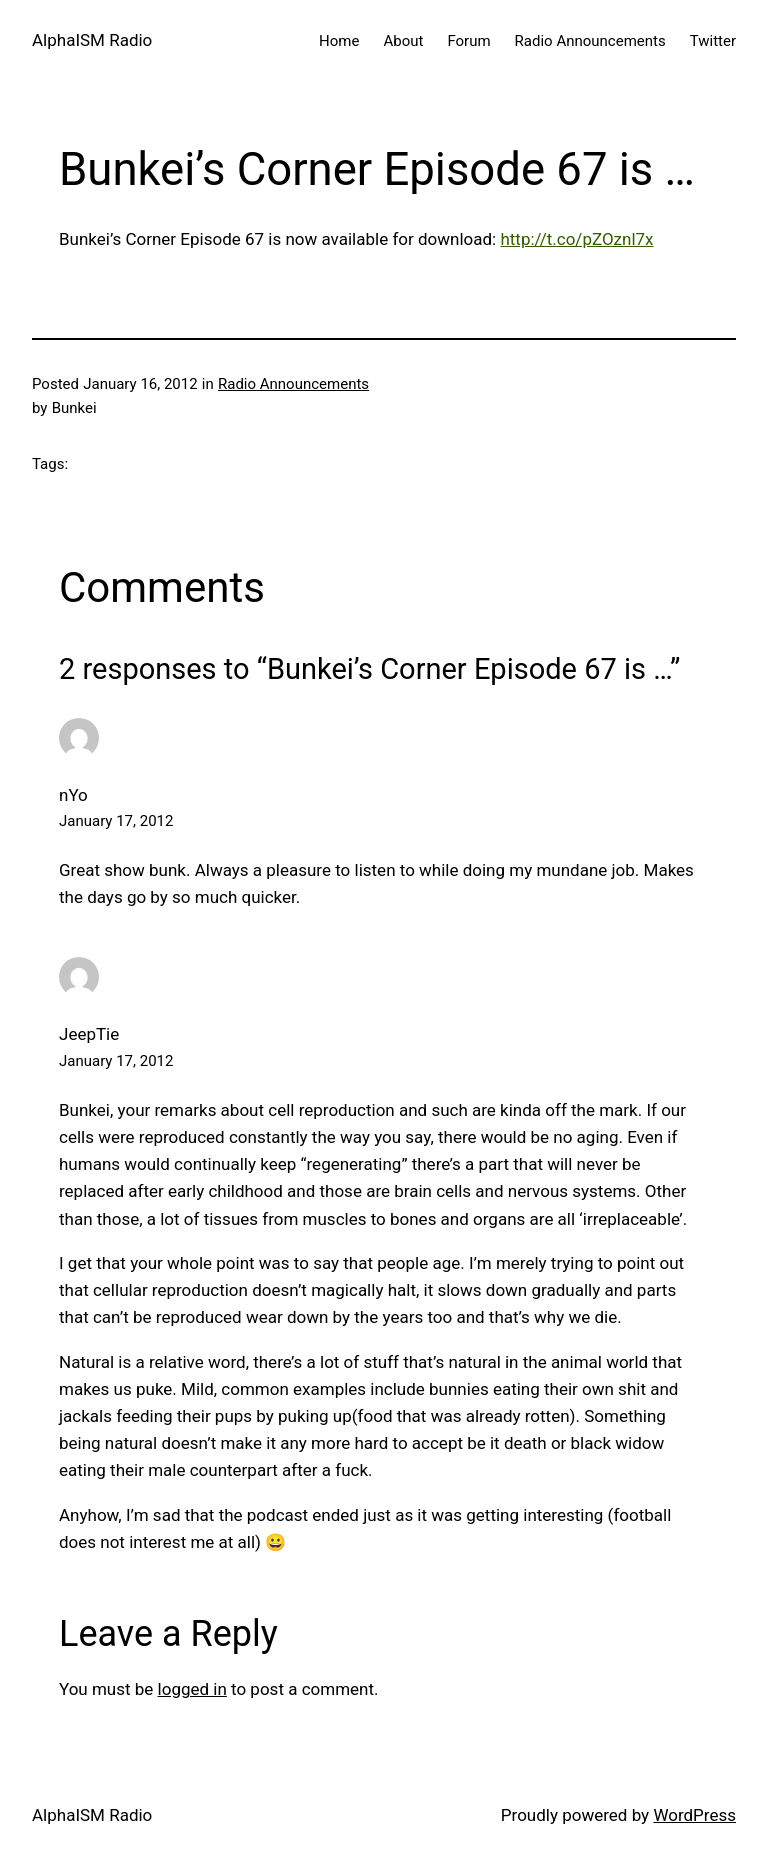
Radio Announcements (293, 384)
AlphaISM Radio (92, 40)
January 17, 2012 (116, 821)
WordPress (694, 1815)
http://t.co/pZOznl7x (576, 239)
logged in (192, 1689)
